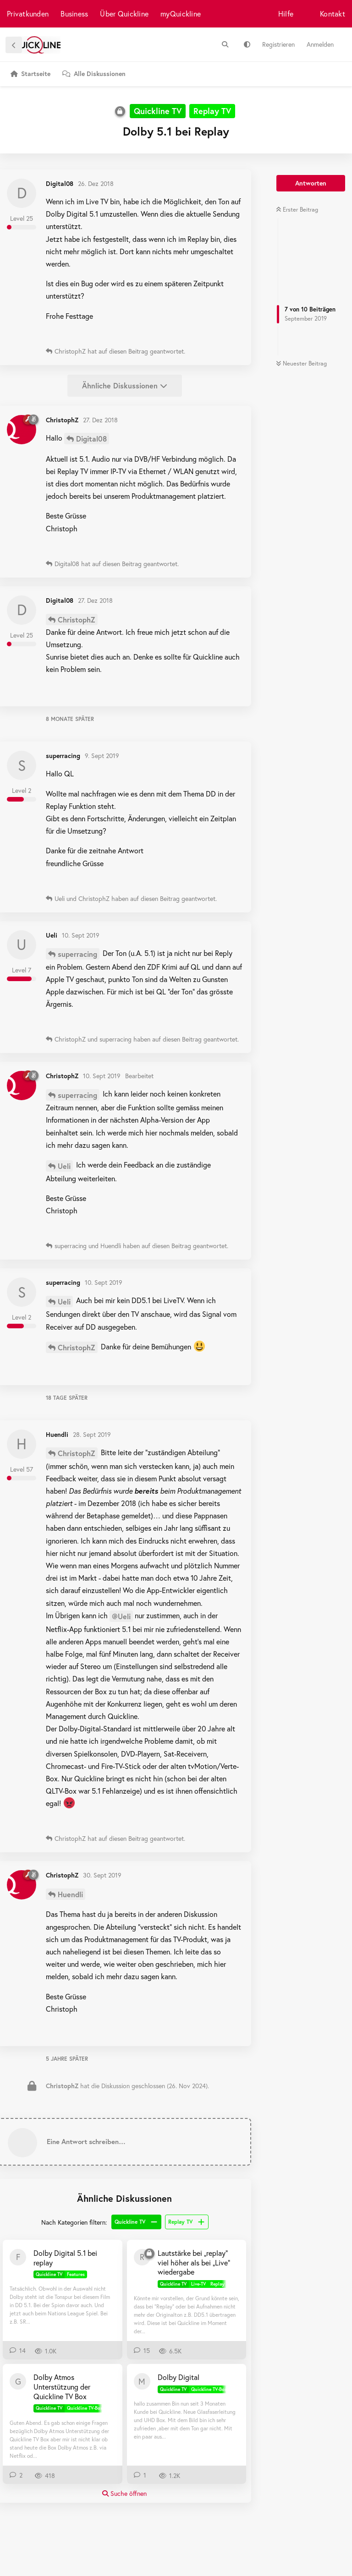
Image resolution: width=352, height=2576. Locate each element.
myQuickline (180, 13)
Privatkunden (28, 13)
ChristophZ (76, 619)
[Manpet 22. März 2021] (142, 2381)
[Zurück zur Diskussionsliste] (14, 45)
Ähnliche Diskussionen (124, 385)
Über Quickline (124, 13)
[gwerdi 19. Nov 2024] (18, 2381)
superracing (77, 954)
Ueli (64, 1166)
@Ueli (121, 1616)
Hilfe (285, 13)
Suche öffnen (124, 2493)
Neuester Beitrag (301, 363)
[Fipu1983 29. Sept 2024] (18, 2257)
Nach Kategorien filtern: (74, 2222)
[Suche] (225, 44)
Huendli (70, 1894)
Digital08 (91, 438)
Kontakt (332, 13)
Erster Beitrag (297, 209)
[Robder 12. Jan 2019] (142, 2257)
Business (74, 13)
